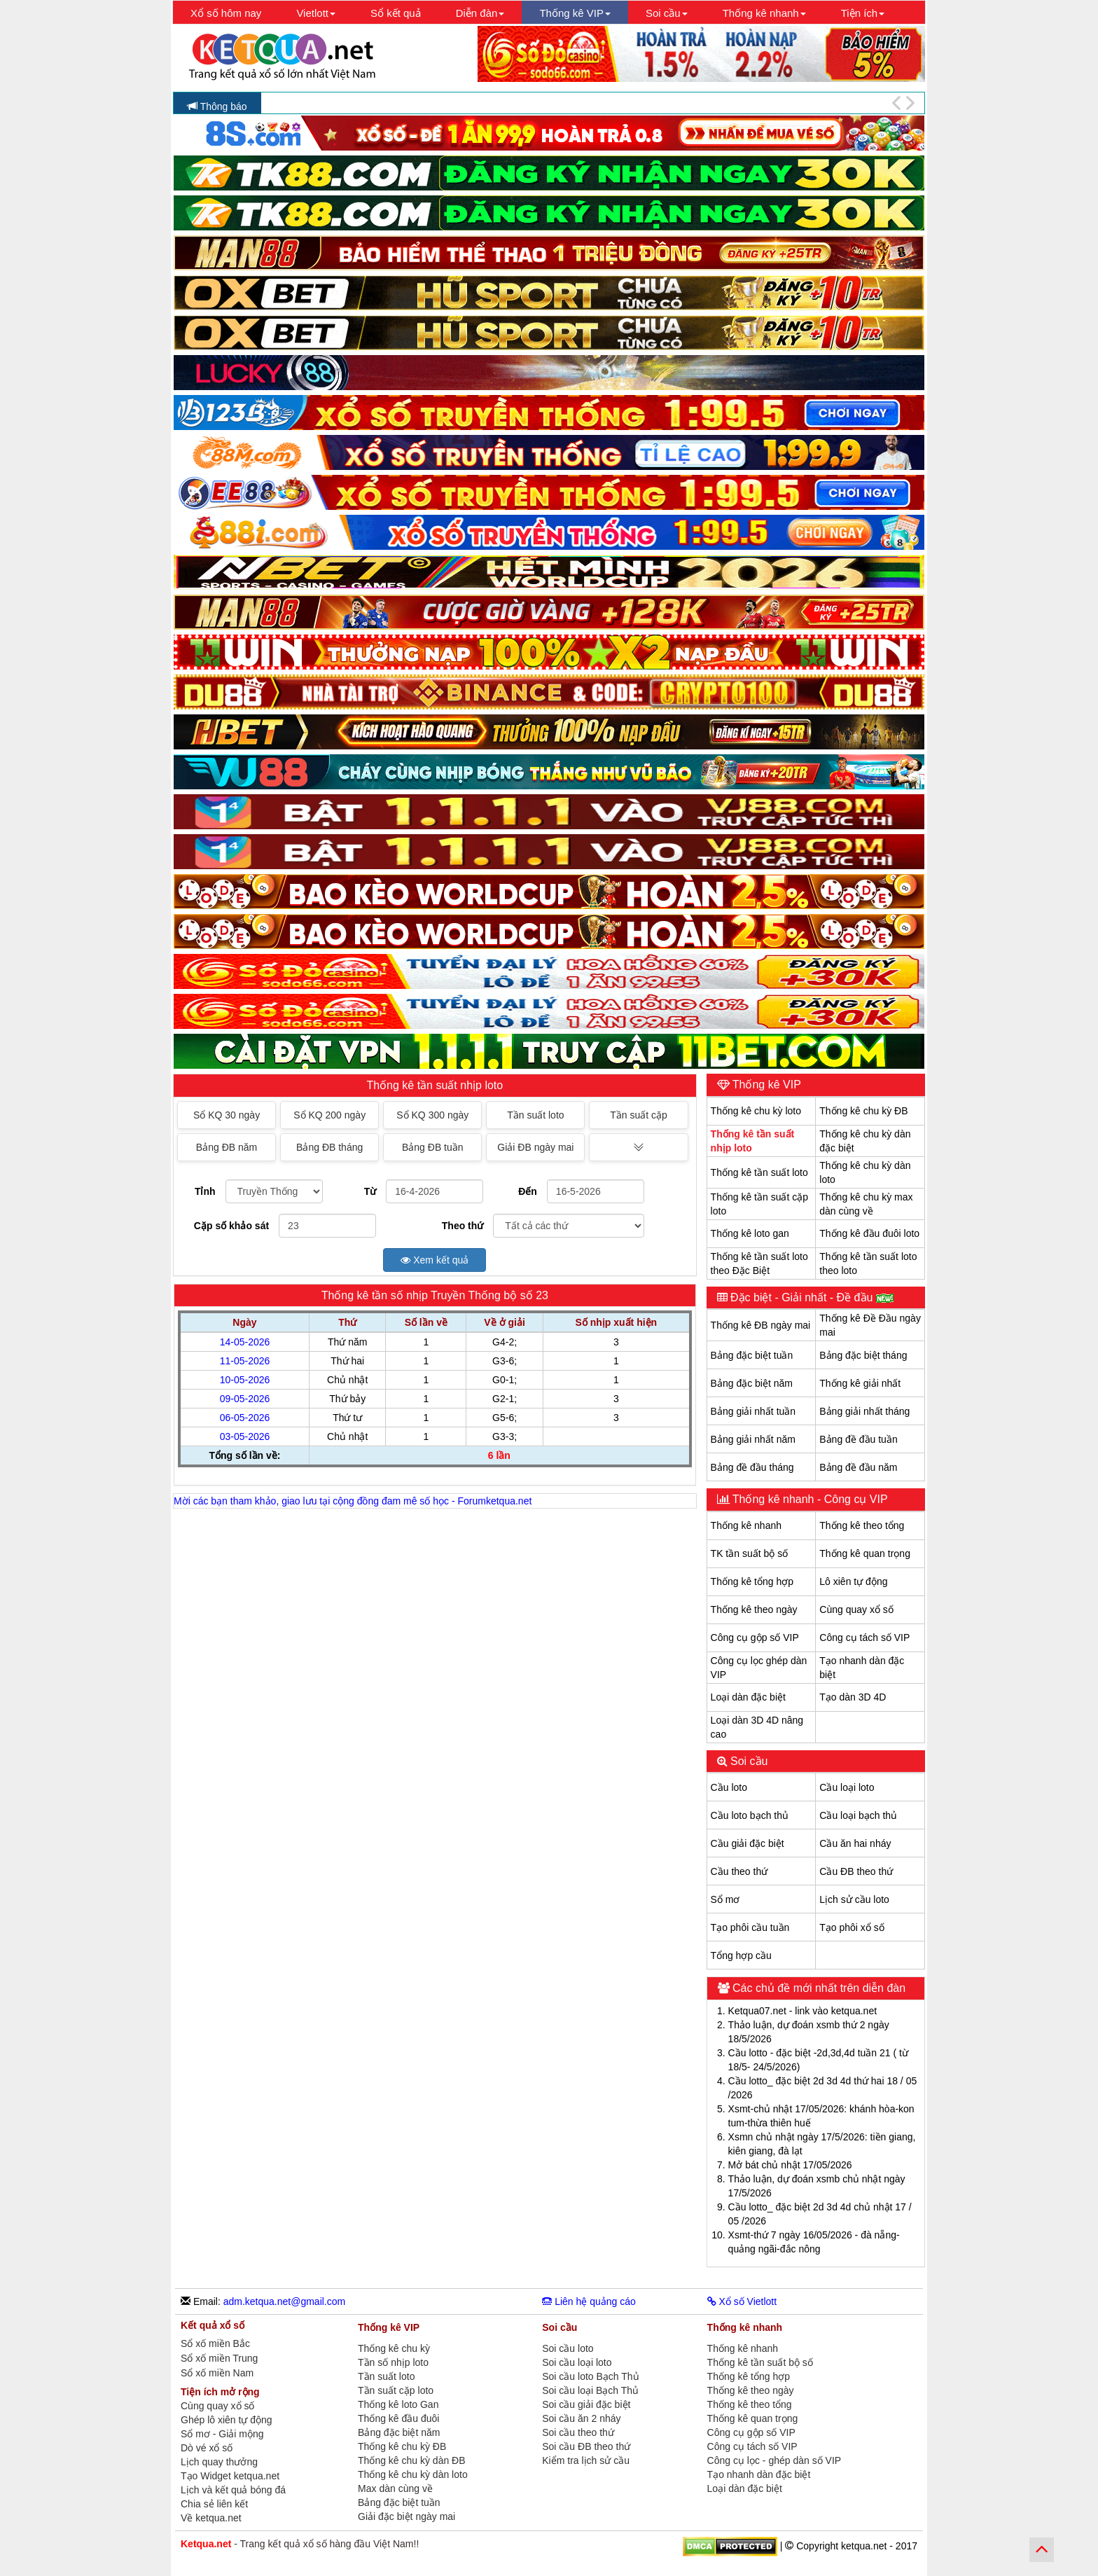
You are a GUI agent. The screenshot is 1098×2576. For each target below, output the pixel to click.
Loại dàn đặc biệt (748, 1697)
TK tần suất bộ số (749, 1553)
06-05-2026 (245, 1417)
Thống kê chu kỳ (394, 2348)
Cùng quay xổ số (856, 1609)
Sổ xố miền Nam (217, 2373)
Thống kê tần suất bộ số (760, 2362)
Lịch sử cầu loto (854, 1899)
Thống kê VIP (765, 1084)
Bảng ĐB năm (226, 1147)
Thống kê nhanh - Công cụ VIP (809, 1499)
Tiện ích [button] (862, 13)
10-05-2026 (245, 1379)
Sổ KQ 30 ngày (226, 1115)
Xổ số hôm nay (225, 13)
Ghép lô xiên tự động (226, 2419)
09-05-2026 (245, 1398)
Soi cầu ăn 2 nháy (581, 2418)
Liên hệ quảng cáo (589, 2301)
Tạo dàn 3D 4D (852, 1697)
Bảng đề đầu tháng (752, 1467)
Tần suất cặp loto (395, 2390)
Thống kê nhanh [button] (764, 13)
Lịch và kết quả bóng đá (233, 2489)
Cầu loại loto (846, 1787)
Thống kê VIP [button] (575, 13)
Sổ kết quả (395, 13)
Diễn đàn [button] (480, 13)
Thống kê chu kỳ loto (756, 1110)
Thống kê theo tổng (861, 1525)
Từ (370, 1191)
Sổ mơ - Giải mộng (222, 2433)
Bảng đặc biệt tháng (863, 1355)
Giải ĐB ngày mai (535, 1147)
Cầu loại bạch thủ (858, 1815)
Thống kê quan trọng (864, 1553)
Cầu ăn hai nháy (855, 1843)
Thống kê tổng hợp (752, 1581)
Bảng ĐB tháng (329, 1147)
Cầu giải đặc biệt (747, 1843)
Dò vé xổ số (206, 2447)
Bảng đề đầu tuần (858, 1439)
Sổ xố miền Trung (219, 2358)
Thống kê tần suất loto (759, 1172)
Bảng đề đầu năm (858, 1467)
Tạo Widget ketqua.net (230, 2475)
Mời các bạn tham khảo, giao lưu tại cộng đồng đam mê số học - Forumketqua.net (352, 1501)
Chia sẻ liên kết (214, 2503)
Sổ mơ (725, 1899)
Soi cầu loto (567, 2348)
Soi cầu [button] (667, 13)
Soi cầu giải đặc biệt (586, 2404)
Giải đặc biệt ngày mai (406, 2516)
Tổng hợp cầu (741, 1955)
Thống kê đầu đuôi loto (869, 1233)
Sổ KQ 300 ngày (432, 1115)
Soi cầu (748, 1761)
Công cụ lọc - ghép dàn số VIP (774, 2460)
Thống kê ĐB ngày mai (761, 1325)
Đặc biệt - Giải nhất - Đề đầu (811, 1297)
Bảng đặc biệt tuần (752, 1355)
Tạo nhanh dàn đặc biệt (759, 2474)
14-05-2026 (245, 1342)
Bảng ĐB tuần (433, 1147)
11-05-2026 (245, 1360)
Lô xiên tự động (853, 1581)
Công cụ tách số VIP (864, 1637)
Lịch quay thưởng (219, 2461)
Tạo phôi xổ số (851, 1927)
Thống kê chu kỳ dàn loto (413, 2474)
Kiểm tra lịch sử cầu (586, 2460)
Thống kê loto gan (750, 1233)
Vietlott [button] (315, 13)
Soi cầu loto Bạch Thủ (590, 2376)
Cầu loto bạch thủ (749, 1815)
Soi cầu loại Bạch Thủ (590, 2390)
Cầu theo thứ (739, 1871)
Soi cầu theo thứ (578, 2432)
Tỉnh (205, 1191)
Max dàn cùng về (395, 2488)
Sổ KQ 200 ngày (329, 1115)
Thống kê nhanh (746, 1525)
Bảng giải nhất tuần (753, 1411)
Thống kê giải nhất (860, 1383)
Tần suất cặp (638, 1115)
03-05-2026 (245, 1436)
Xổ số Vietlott (742, 2301)
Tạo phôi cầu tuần (750, 1927)
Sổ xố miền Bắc (215, 2344)
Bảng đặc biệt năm (752, 1383)
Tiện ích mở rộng (220, 2391)
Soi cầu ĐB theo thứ (586, 2446)
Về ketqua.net (211, 2517)
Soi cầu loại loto (576, 2362)
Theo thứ (463, 1225)
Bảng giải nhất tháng (864, 1411)
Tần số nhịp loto (393, 2362)
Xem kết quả (434, 1260)
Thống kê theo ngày (754, 1609)
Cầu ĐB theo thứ (856, 1871)
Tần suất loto (535, 1115)
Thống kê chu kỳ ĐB (863, 1110)
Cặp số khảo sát (231, 1225)
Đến (527, 1191)
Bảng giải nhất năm (753, 1439)
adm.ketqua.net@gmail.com (284, 2301)
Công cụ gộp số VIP (755, 1637)
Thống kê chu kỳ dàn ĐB (412, 2460)
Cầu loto (729, 1787)
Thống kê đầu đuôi (398, 2418)
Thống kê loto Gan (398, 2404)
